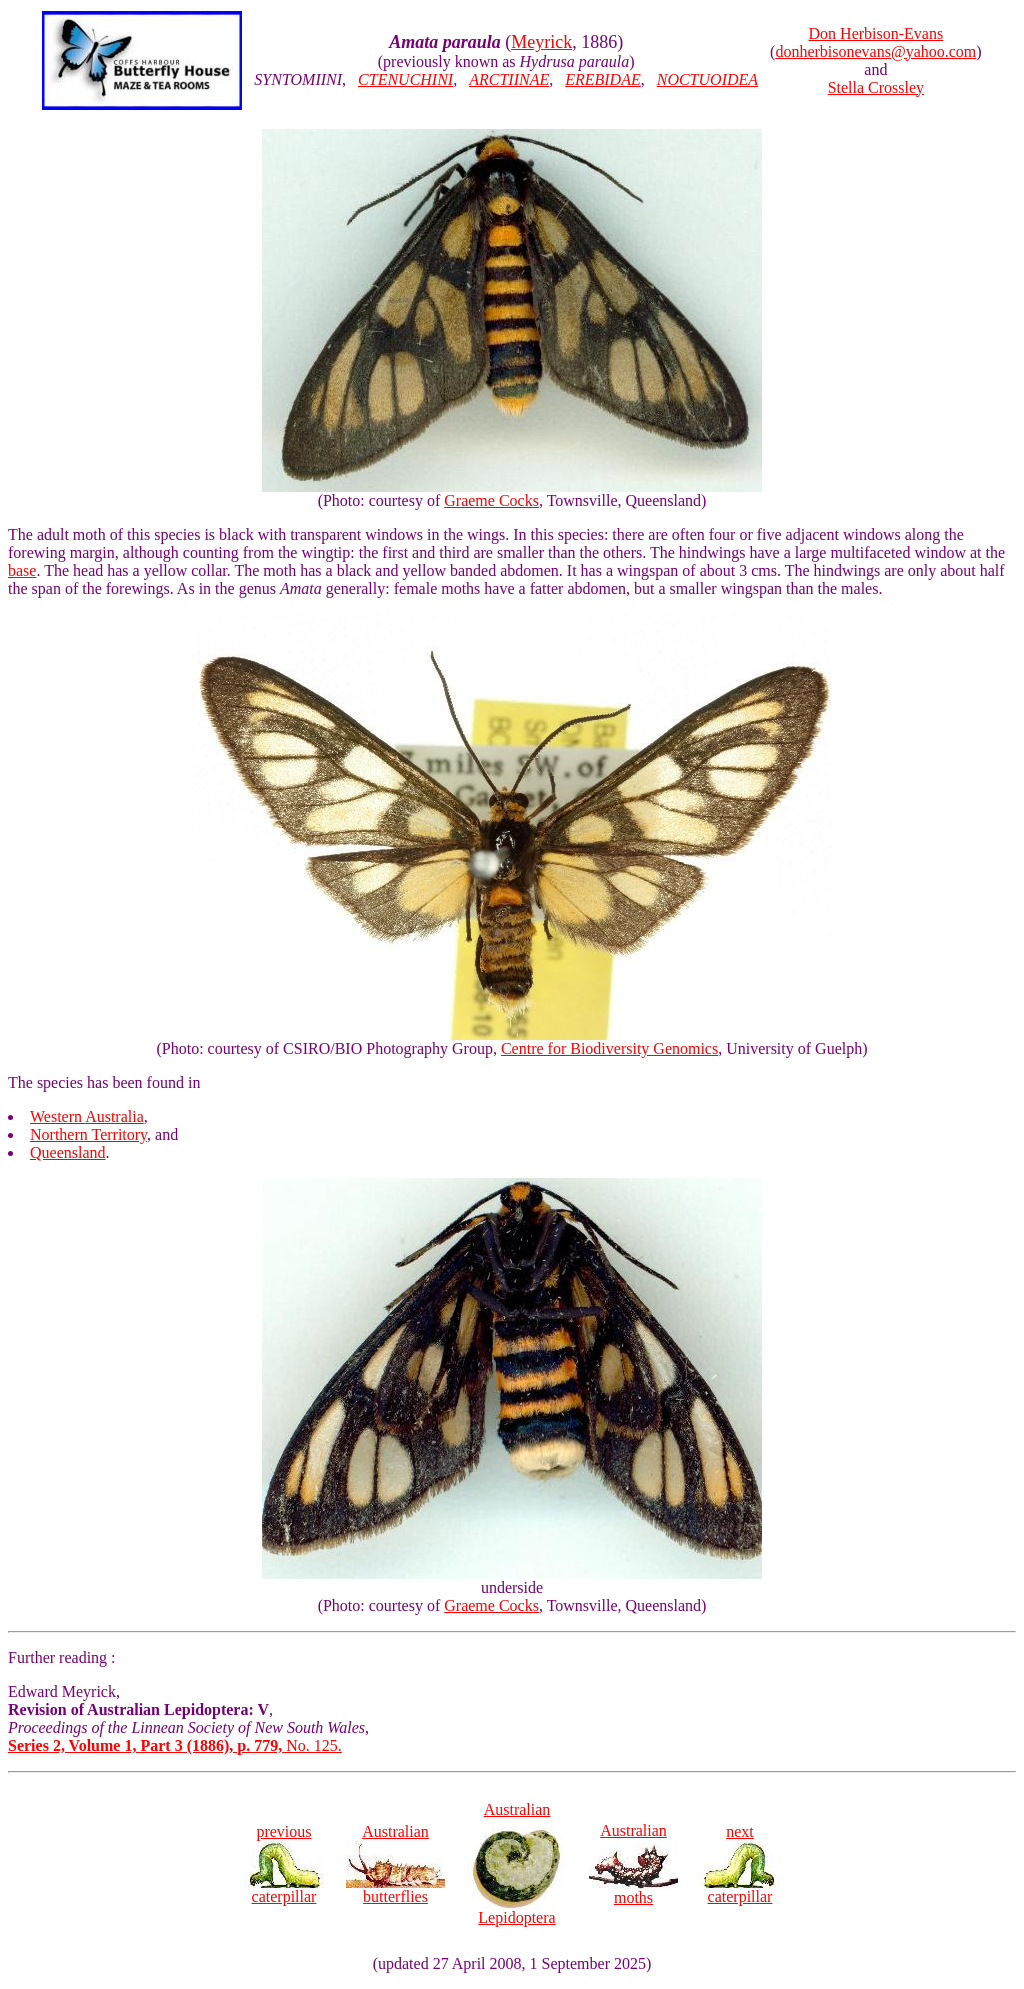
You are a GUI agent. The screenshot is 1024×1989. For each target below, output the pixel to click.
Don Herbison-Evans (876, 33)
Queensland (68, 1152)
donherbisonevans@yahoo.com (875, 51)
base (22, 570)
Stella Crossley (876, 87)
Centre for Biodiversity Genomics (609, 1048)
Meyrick (541, 42)
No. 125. (175, 1745)
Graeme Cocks (491, 500)
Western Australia (87, 1116)
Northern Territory (88, 1134)
